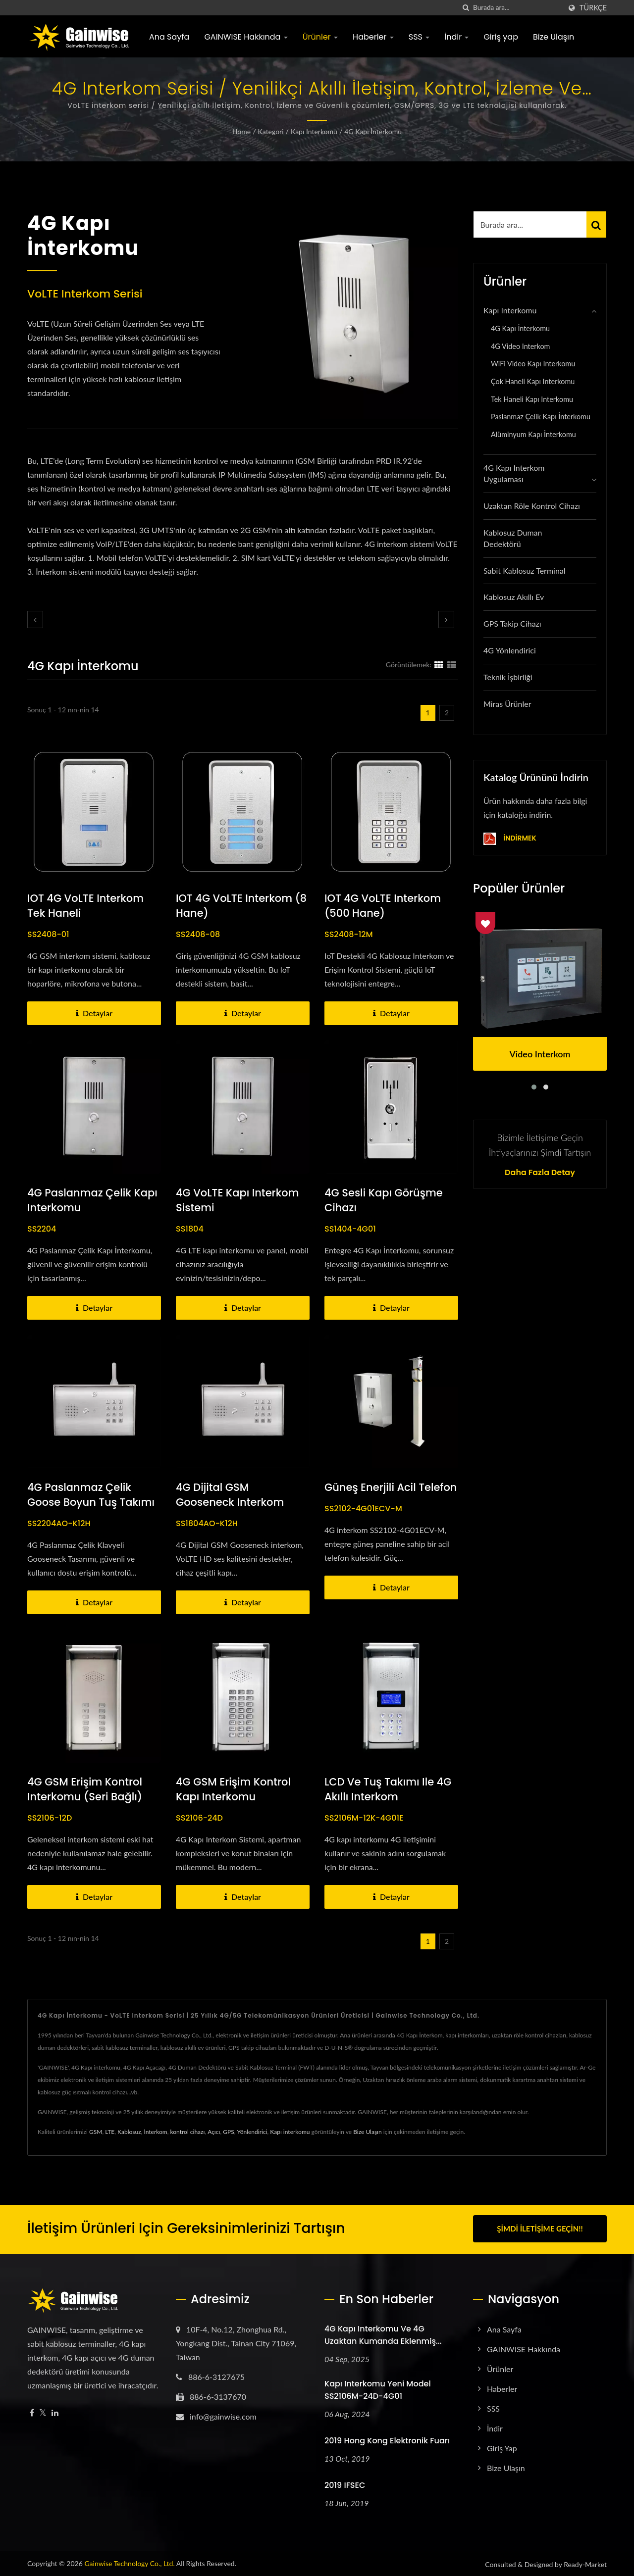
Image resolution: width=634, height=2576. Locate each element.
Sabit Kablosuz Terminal (524, 570)
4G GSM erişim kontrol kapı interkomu (233, 1789)
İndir (456, 37)
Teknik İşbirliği (507, 677)
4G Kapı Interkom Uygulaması (514, 473)
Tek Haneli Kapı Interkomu (532, 399)
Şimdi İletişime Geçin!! (539, 2228)
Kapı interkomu (290, 2131)
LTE (109, 2131)
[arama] (465, 7)
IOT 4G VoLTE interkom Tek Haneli (85, 905)
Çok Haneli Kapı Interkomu (533, 381)
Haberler (373, 37)
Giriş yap (500, 37)
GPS (228, 2131)
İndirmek (509, 839)
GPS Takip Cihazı (512, 623)
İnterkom (155, 2131)
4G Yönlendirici (509, 650)
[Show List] (451, 664)
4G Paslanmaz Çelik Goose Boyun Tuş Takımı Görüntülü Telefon (91, 1502)
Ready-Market (585, 2563)
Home (241, 131)
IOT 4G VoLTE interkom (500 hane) (382, 905)
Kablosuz (129, 2131)
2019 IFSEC (344, 2483)
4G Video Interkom (520, 346)
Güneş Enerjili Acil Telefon (390, 1487)
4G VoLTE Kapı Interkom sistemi (237, 1200)
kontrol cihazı (187, 2131)
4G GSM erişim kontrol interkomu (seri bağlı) (84, 1789)
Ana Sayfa (169, 37)
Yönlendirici (252, 2131)
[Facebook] (32, 2411)
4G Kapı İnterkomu (373, 131)
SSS (419, 37)
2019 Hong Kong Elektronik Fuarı (387, 2439)
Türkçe (593, 8)
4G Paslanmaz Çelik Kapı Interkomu (92, 1200)
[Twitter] (43, 2411)
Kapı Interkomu (314, 131)
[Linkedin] (55, 2411)
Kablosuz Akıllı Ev (513, 596)
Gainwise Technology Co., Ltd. (129, 2562)
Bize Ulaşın (553, 37)
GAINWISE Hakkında (245, 37)
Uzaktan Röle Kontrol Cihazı (531, 505)
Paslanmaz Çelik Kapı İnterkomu (540, 416)
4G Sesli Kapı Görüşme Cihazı (383, 1200)
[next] (446, 619)
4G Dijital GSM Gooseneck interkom (230, 1494)
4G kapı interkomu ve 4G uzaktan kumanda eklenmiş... (383, 2333)
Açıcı (214, 2131)
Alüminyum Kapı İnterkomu (533, 434)
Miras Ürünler (507, 703)
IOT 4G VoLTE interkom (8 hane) (241, 905)
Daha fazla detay (540, 1172)
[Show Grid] (438, 664)
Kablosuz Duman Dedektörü (512, 538)
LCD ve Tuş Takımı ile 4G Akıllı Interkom (387, 1789)
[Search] (517, 7)
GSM (95, 2131)
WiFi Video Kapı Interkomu (533, 363)
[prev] (35, 619)
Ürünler (320, 37)
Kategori (271, 131)
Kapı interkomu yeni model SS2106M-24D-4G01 (377, 2388)
